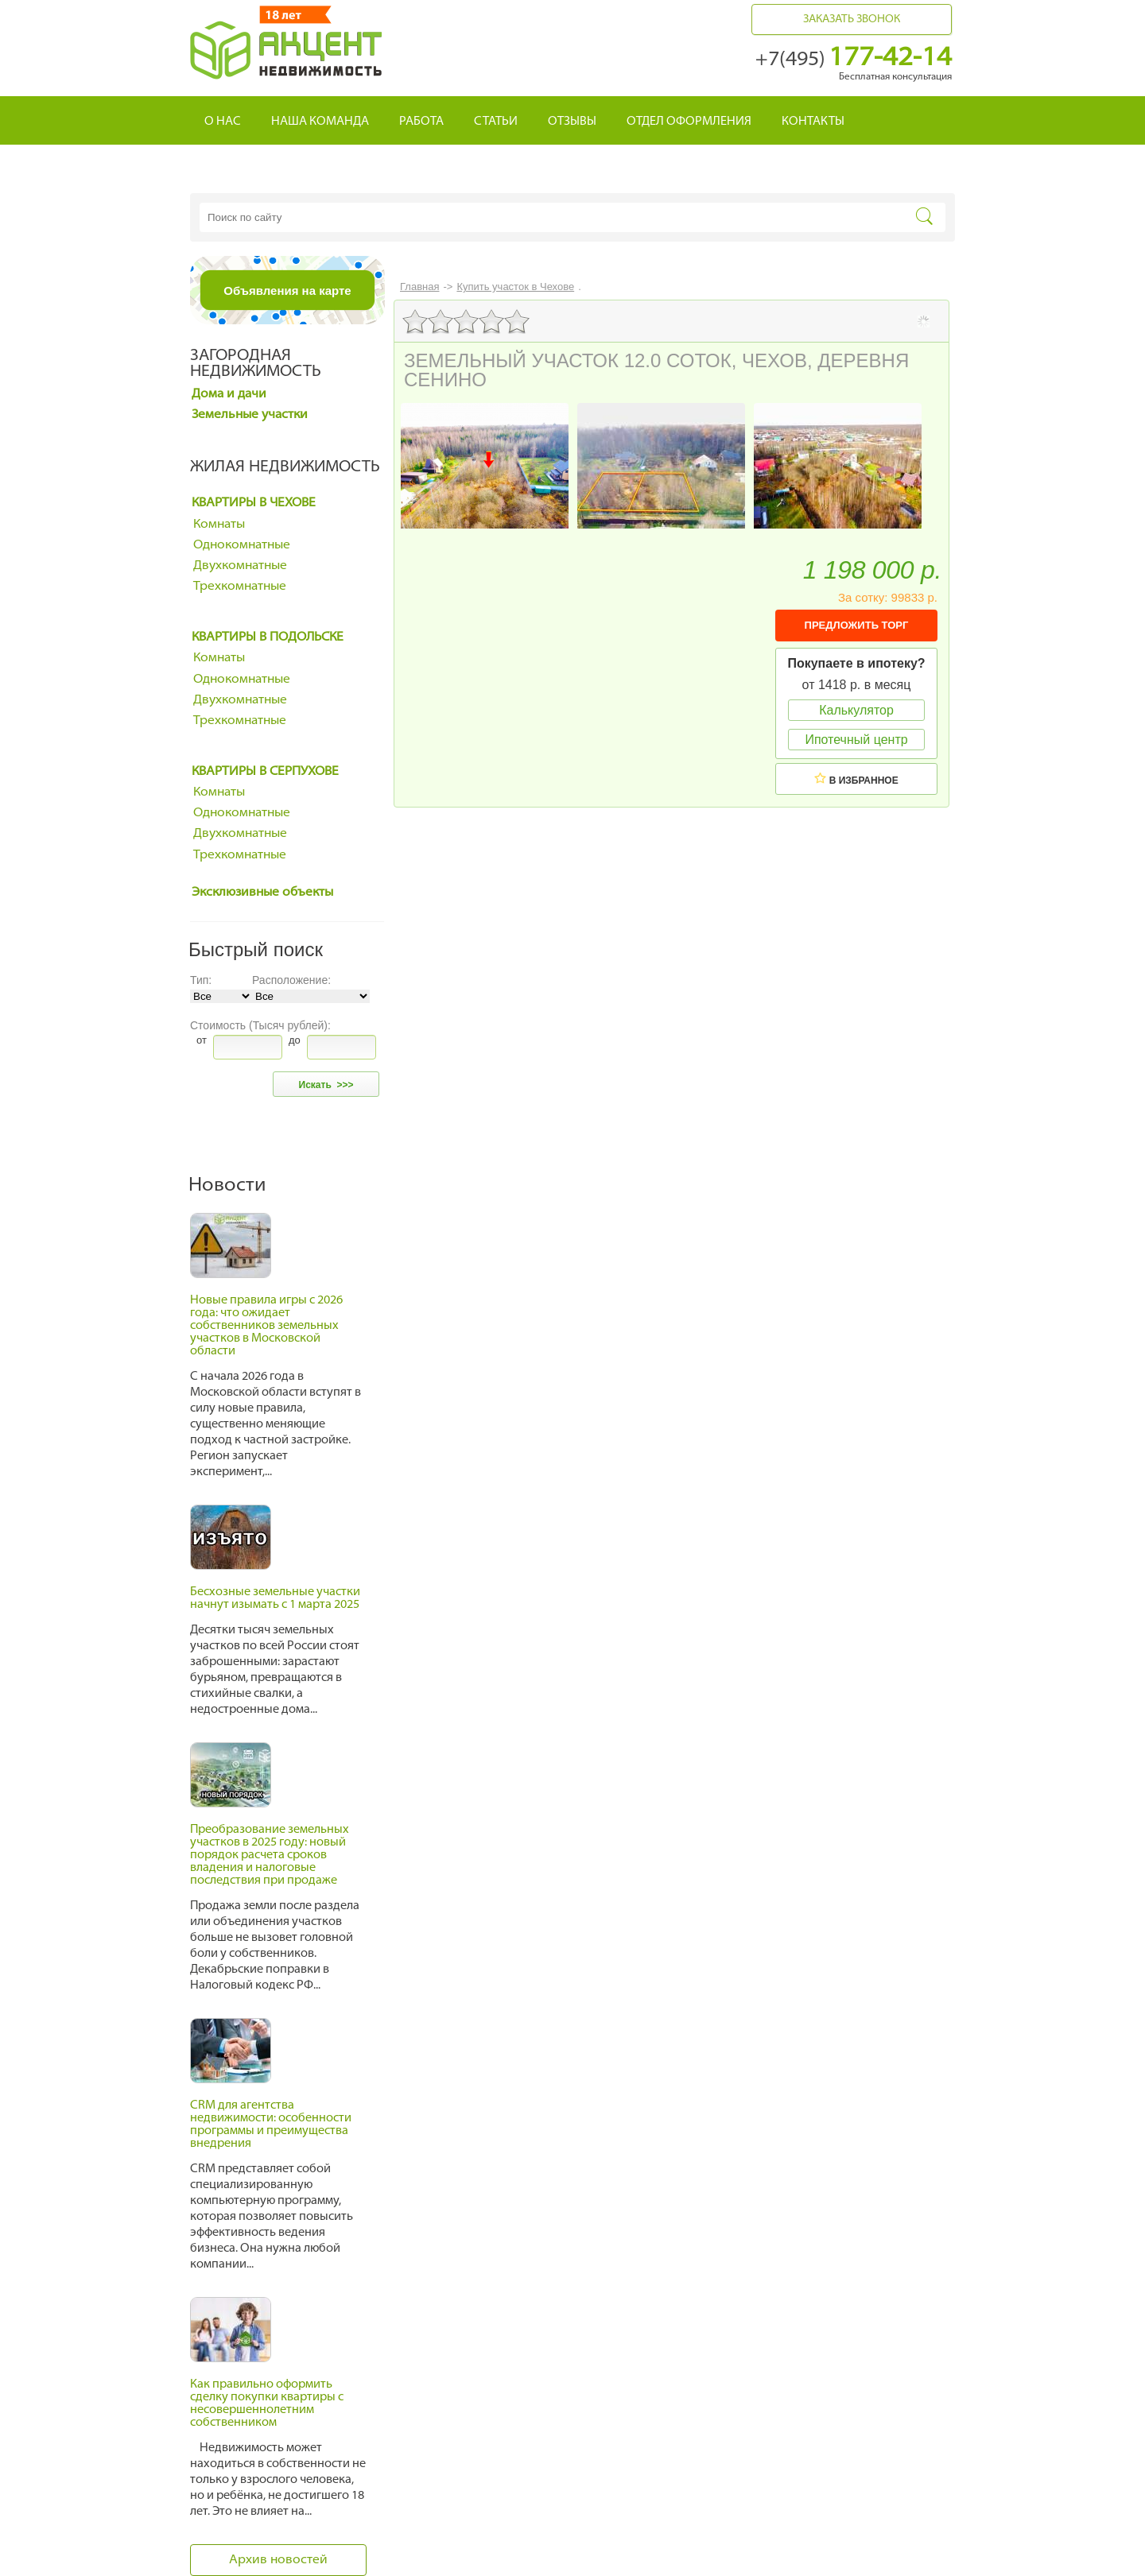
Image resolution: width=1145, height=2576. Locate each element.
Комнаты (219, 524)
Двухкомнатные (240, 566)
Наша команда (320, 122)
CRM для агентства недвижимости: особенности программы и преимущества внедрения (270, 2125)
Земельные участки (250, 415)
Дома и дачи (229, 394)
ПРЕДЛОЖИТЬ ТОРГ (857, 625)
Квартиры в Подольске (268, 637)
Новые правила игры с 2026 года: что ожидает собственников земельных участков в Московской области (266, 1326)
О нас (222, 122)
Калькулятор (856, 710)
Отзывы (572, 122)
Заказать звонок (851, 19)
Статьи (496, 122)
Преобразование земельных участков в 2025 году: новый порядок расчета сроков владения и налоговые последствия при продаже (269, 1855)
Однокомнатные (241, 545)
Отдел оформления (689, 122)
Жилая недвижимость (285, 467)
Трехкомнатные (239, 586)
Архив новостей (278, 2560)
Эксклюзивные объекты (262, 892)
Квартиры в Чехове (254, 503)
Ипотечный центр (856, 739)
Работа (421, 122)
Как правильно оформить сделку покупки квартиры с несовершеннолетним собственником (267, 2404)
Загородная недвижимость (255, 364)
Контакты (813, 122)
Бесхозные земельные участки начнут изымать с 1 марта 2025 (275, 1598)
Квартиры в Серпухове (265, 771)
